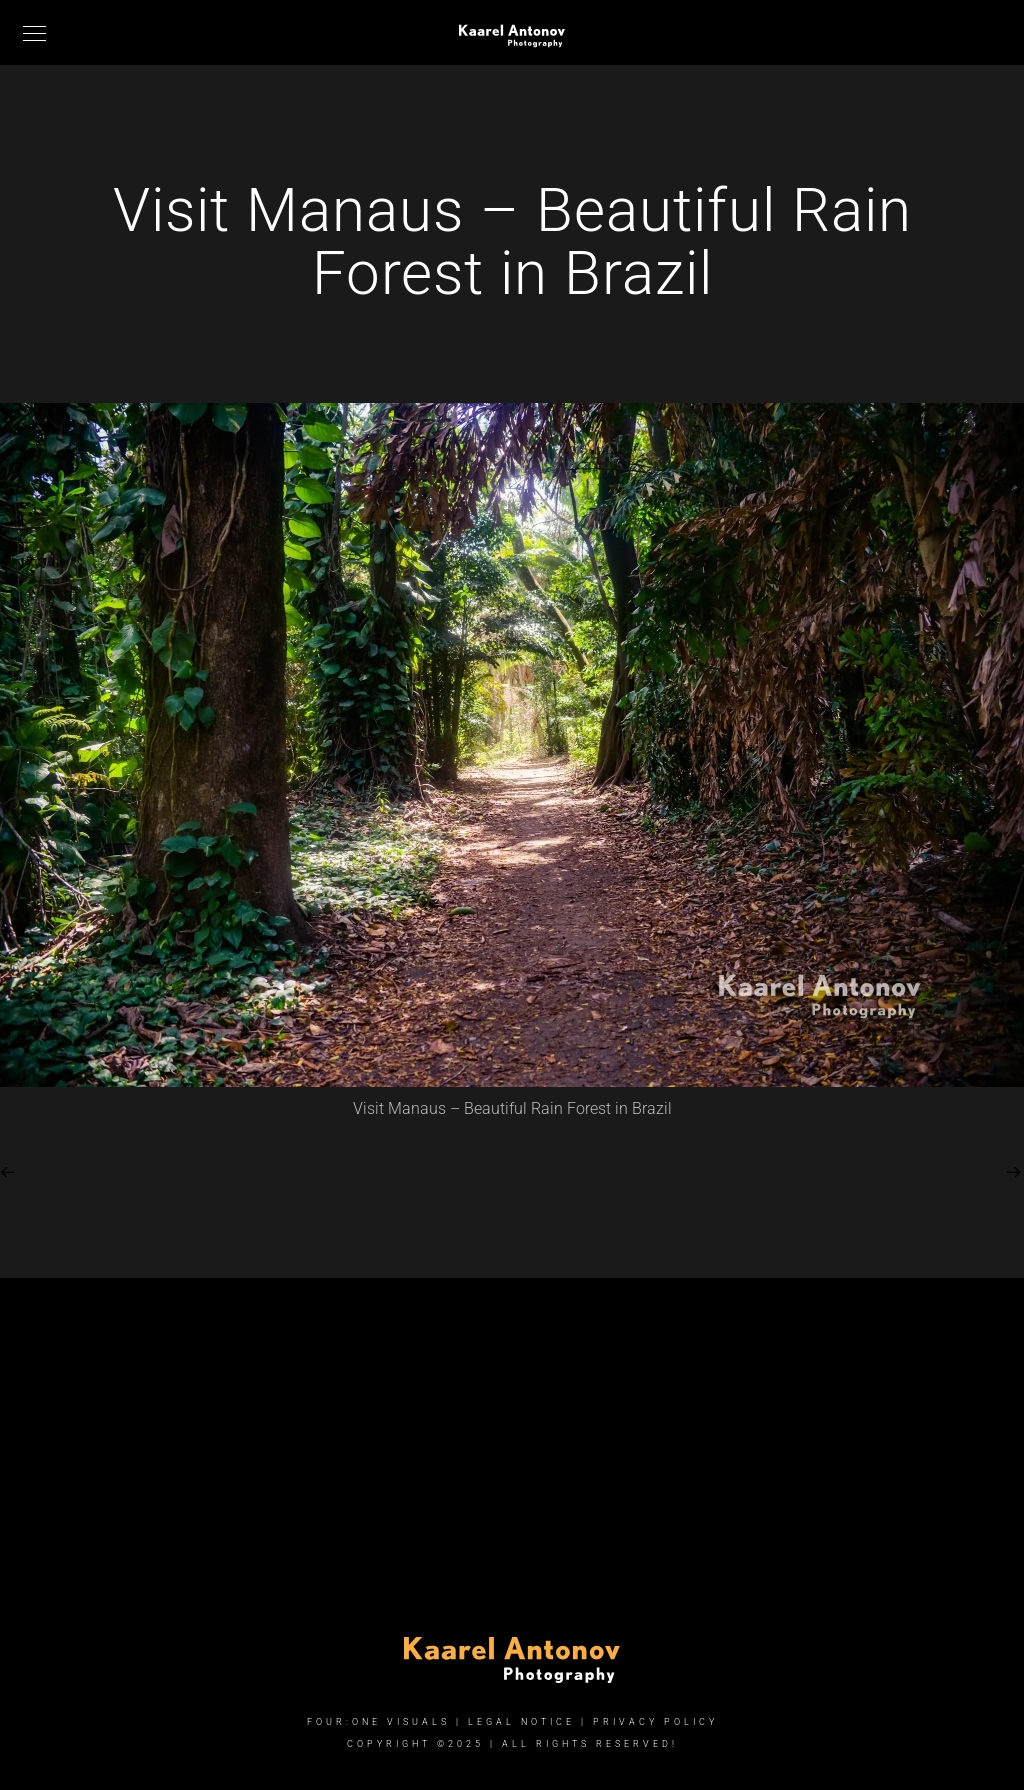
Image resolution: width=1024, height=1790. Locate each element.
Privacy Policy (655, 1722)
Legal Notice (521, 1722)
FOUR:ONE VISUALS (378, 1722)
